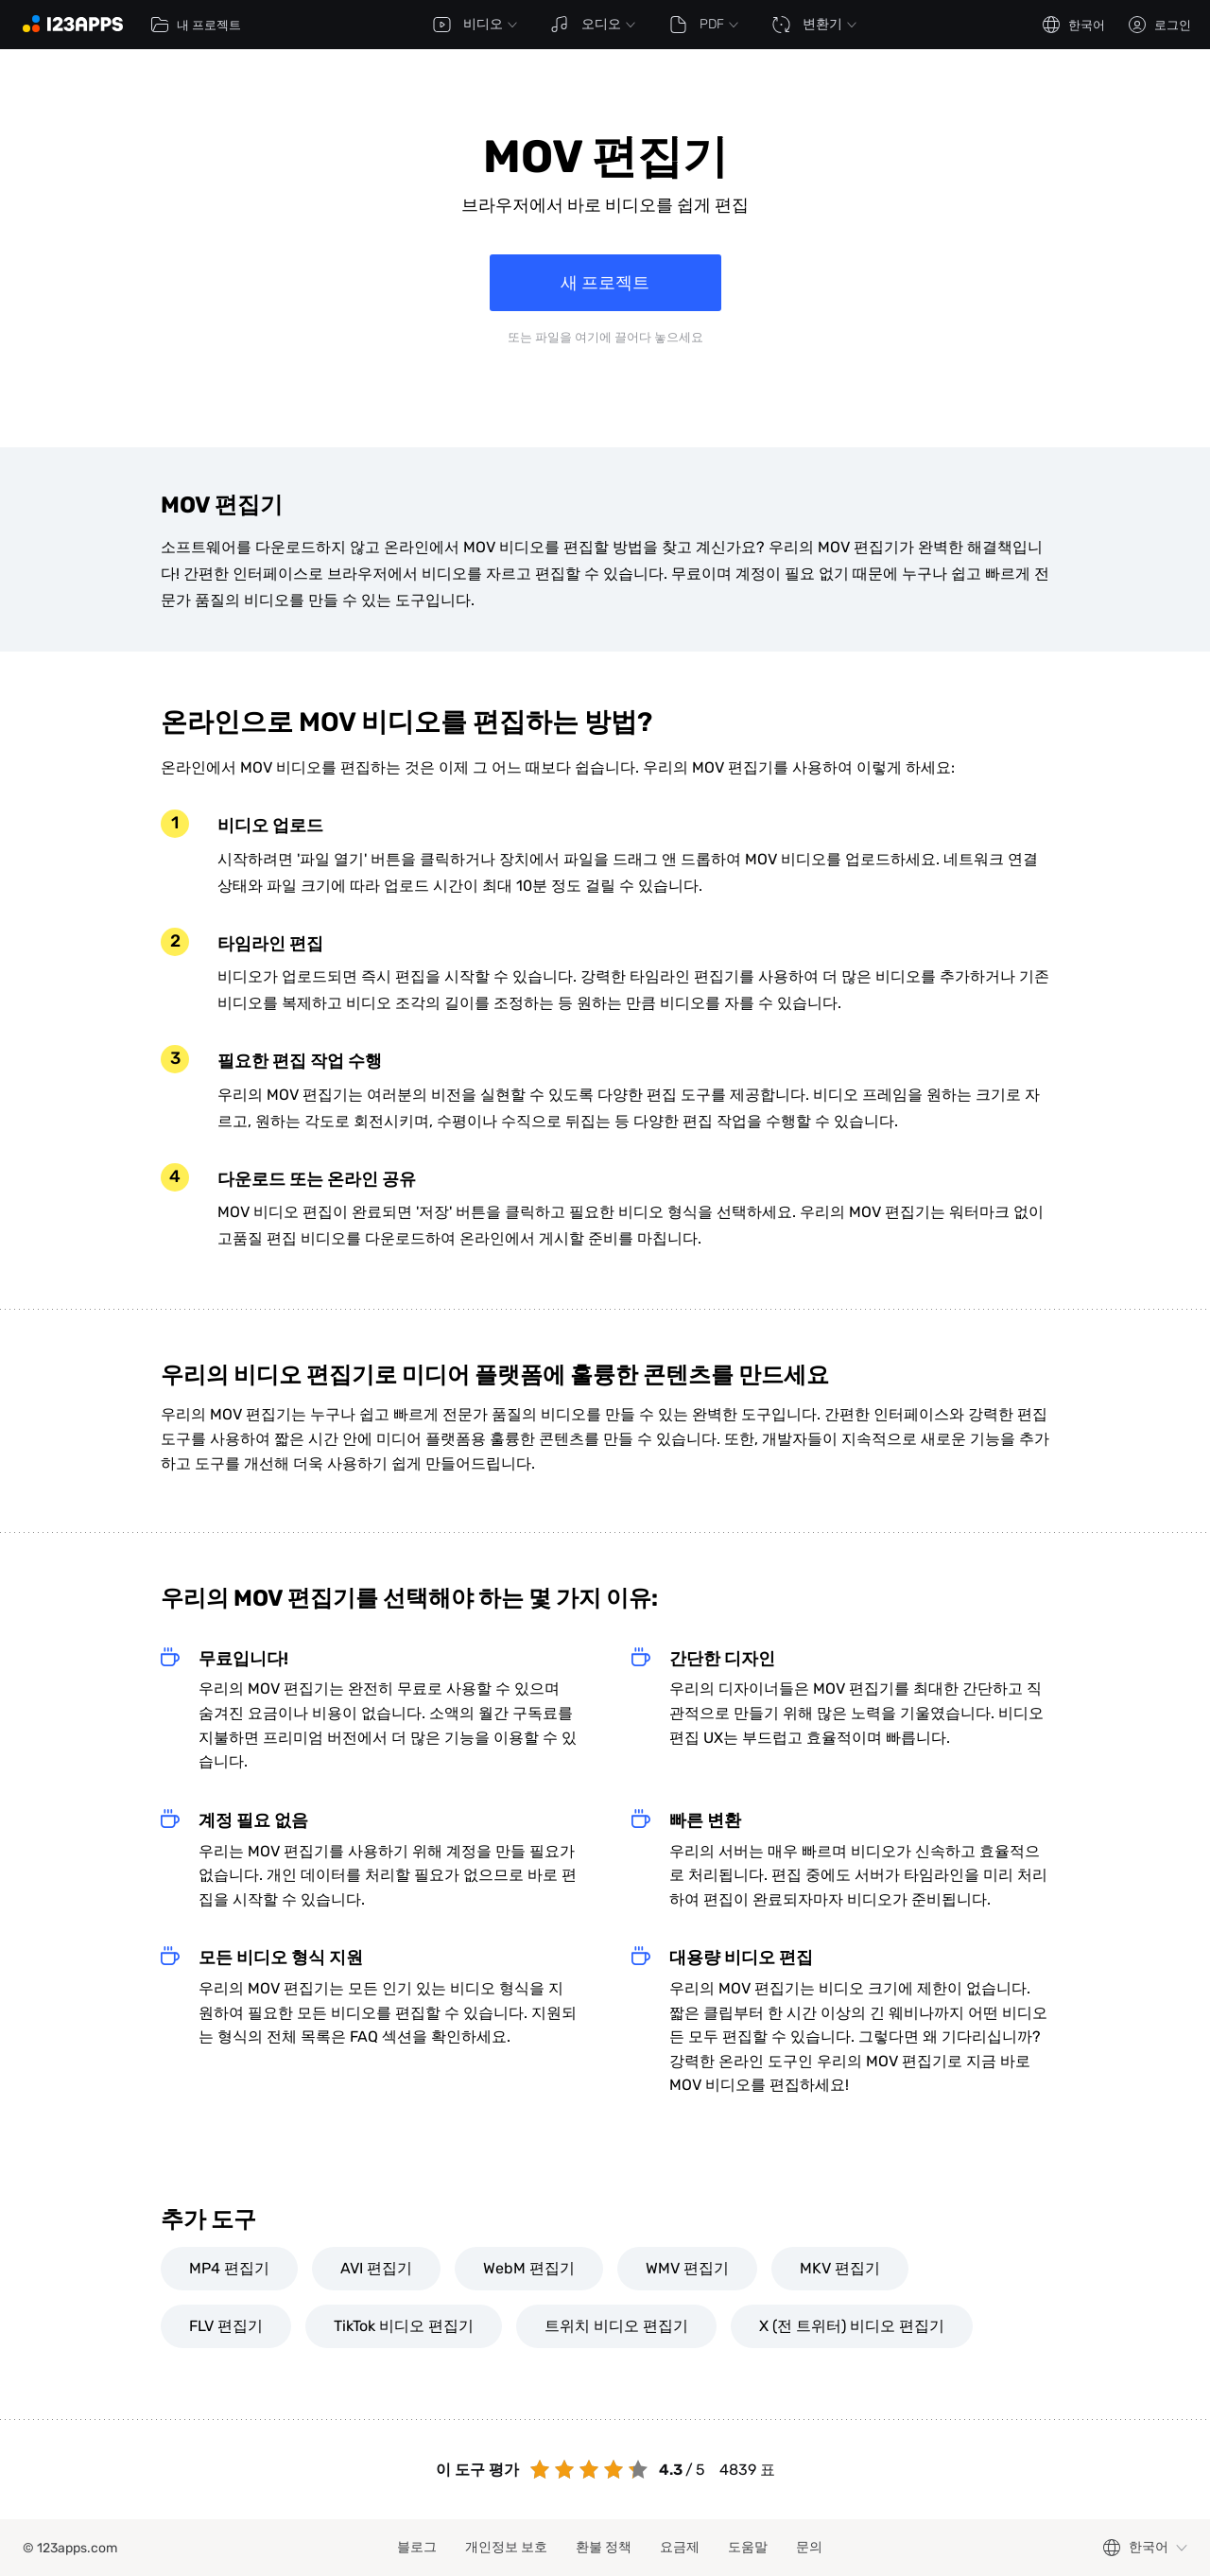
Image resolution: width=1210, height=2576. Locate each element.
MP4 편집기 (229, 2268)
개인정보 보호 (506, 2547)
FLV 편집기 (226, 2326)
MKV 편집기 (840, 2268)
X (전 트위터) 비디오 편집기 (851, 2326)
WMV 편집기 (687, 2268)
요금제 (680, 2547)
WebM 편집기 (529, 2268)
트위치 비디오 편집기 (616, 2326)
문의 (809, 2547)
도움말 (748, 2547)
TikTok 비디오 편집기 (404, 2326)
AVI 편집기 (376, 2268)
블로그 (417, 2547)
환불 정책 (603, 2547)
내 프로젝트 (195, 24)
